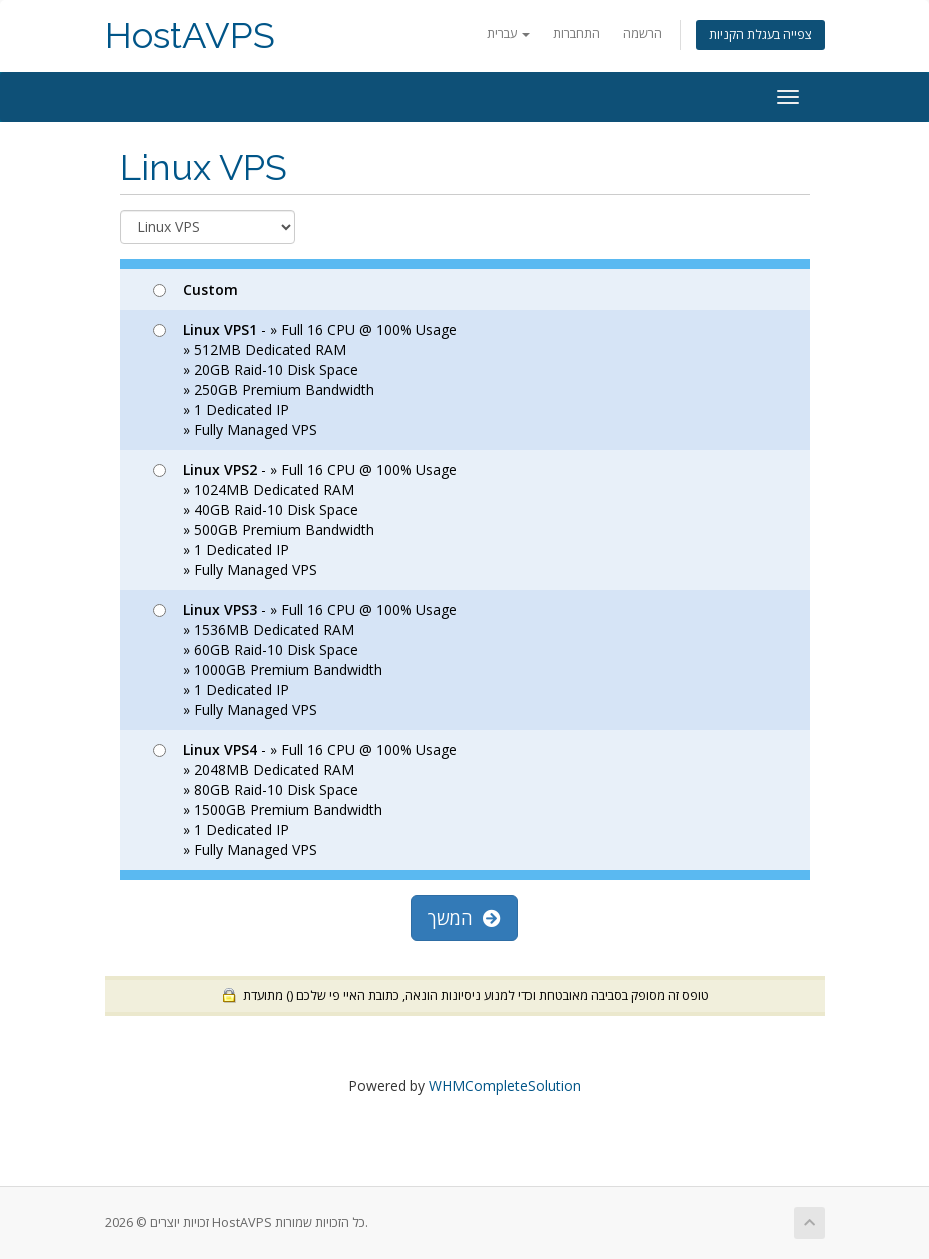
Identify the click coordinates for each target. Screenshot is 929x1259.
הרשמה (642, 33)
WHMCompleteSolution (505, 1085)
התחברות (576, 33)
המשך (464, 918)
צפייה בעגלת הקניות (760, 34)
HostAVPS (190, 35)
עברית (508, 33)
